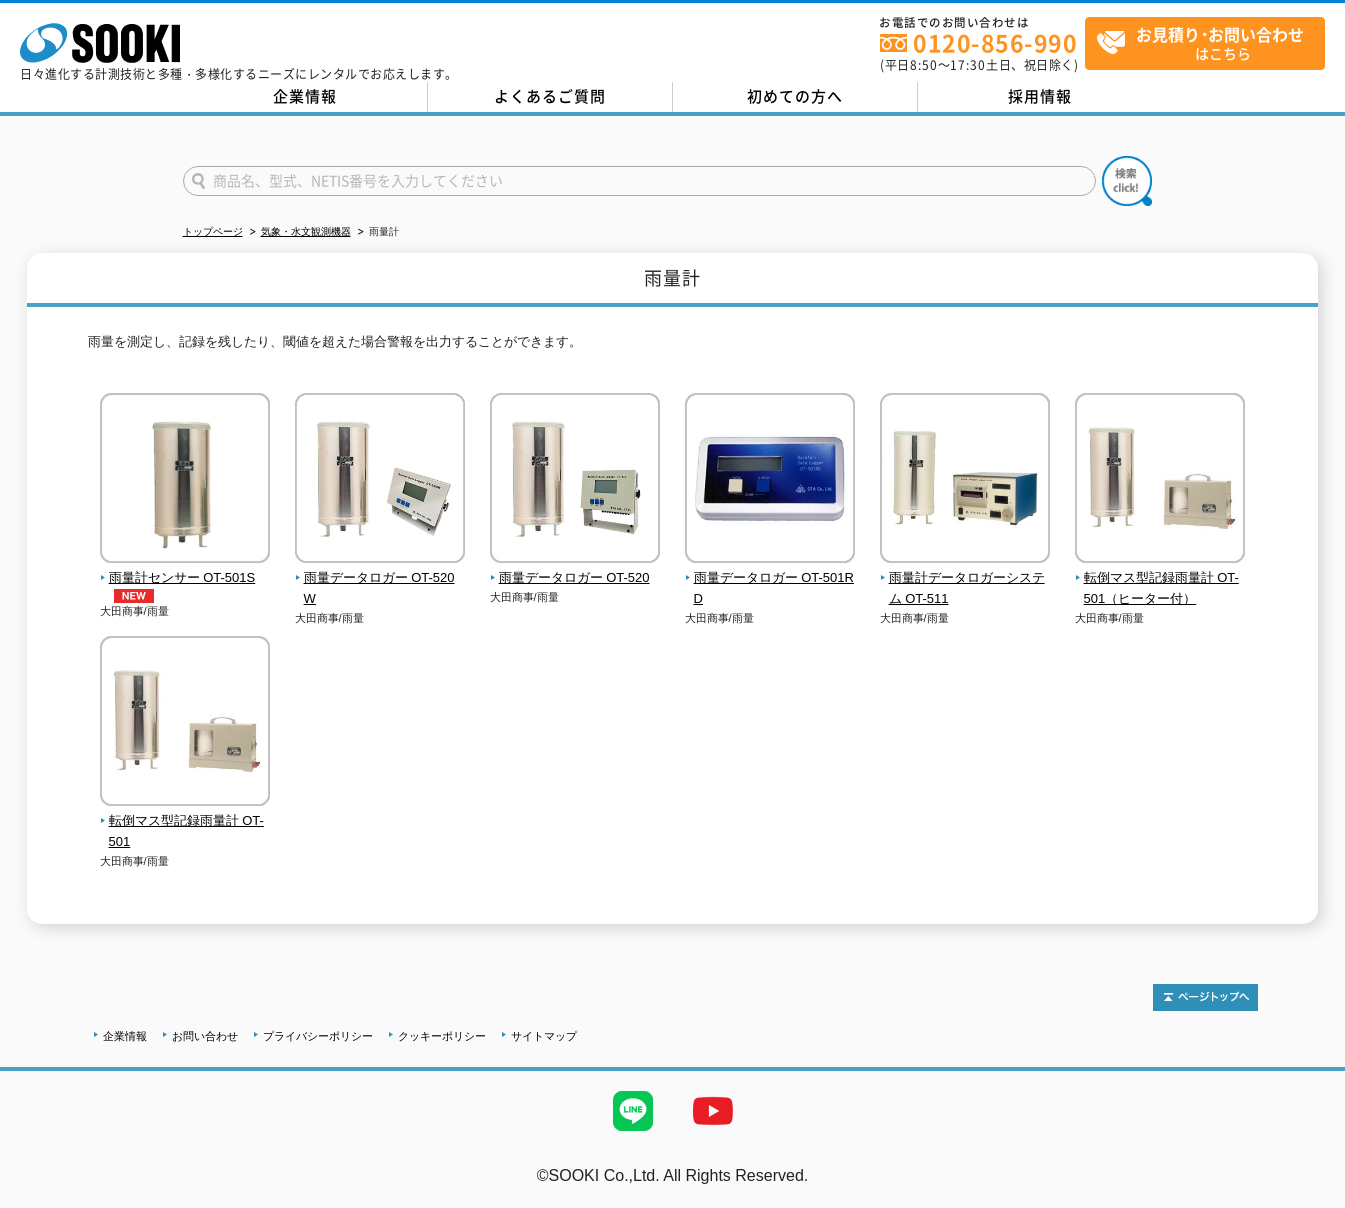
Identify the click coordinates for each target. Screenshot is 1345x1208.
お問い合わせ (205, 1036)
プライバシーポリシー (318, 1036)
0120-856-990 (995, 42)
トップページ (213, 231)
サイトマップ (544, 1036)
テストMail (1306, 1196)
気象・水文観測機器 (306, 231)
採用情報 (1040, 96)
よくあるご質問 (550, 96)
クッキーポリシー (442, 1036)
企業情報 (305, 96)
